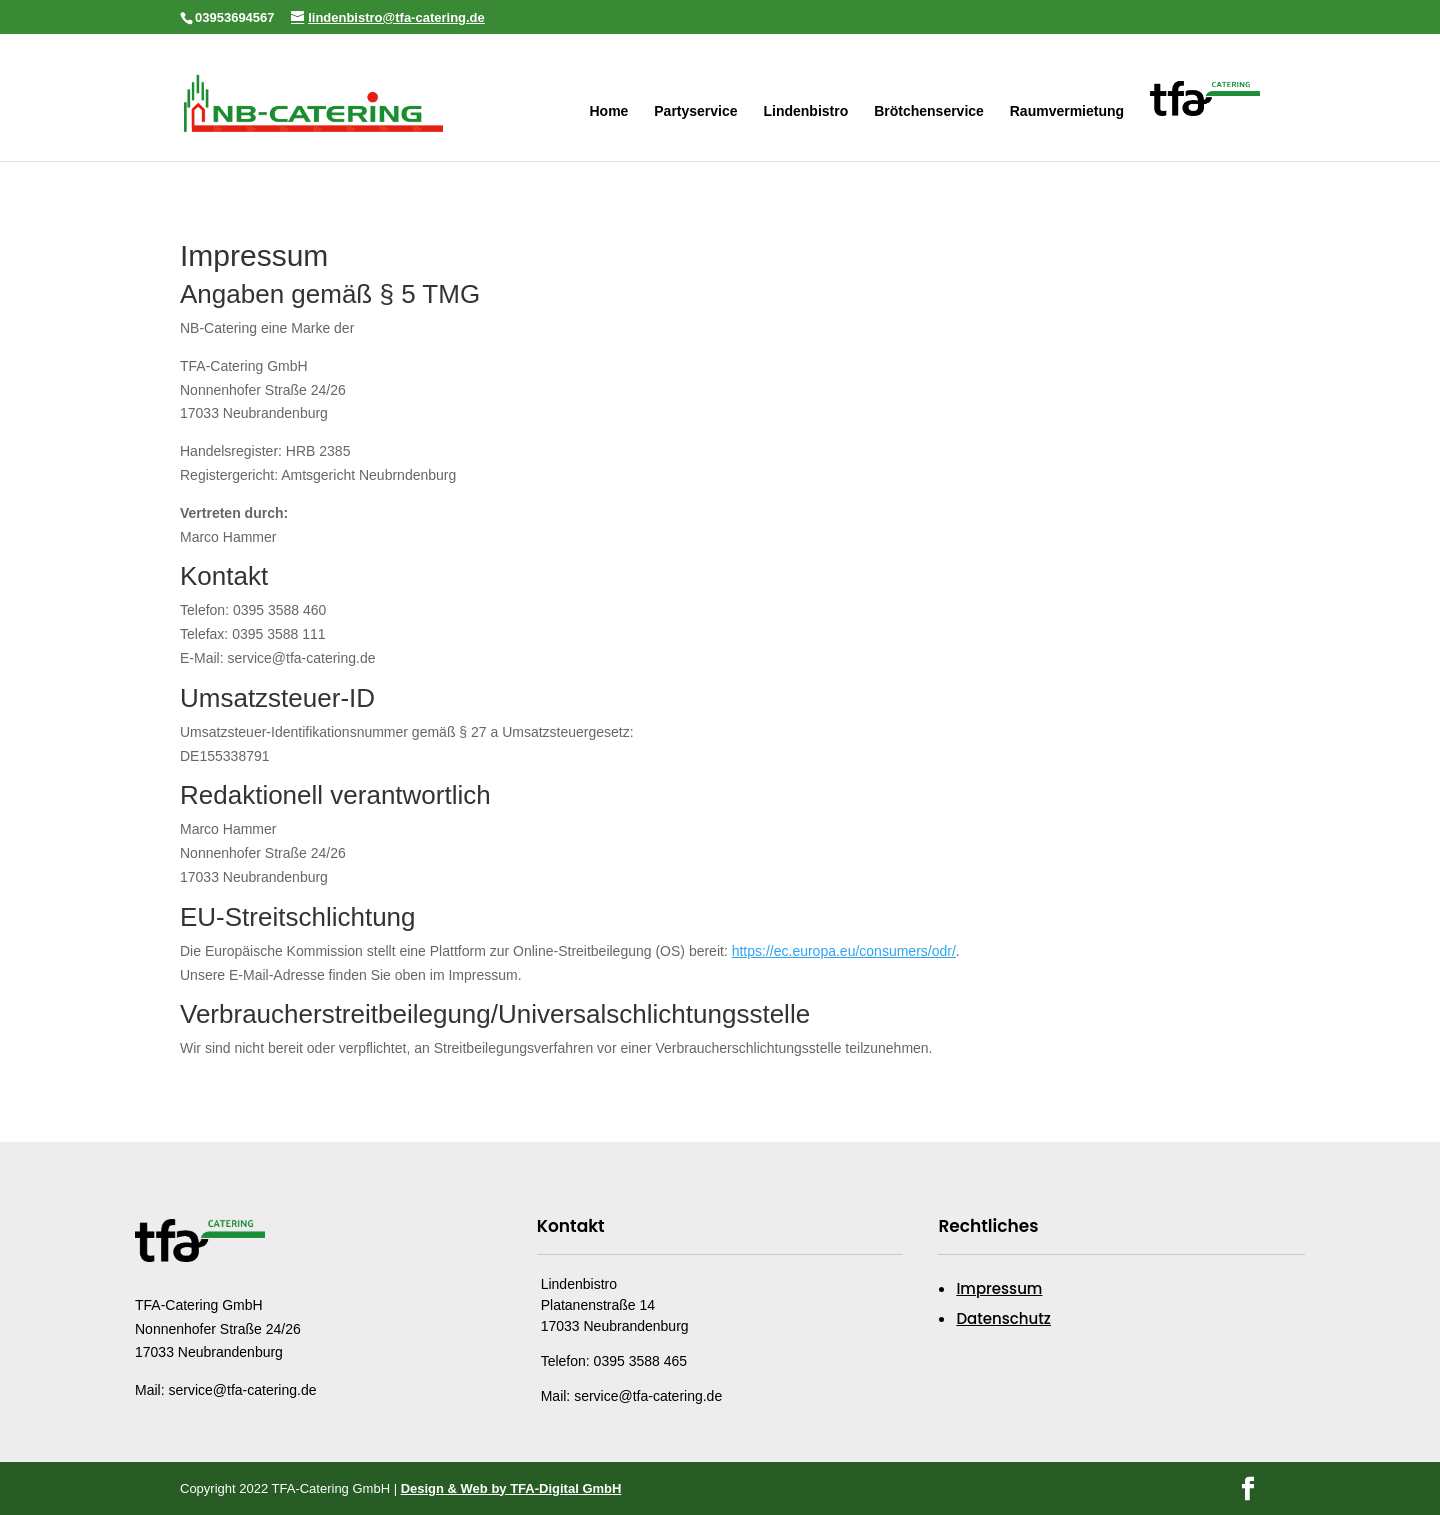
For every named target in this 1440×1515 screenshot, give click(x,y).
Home (608, 111)
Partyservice (695, 111)
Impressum (999, 1288)
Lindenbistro (805, 111)
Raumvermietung (1067, 111)
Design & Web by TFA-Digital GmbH (511, 1488)
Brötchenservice (929, 111)
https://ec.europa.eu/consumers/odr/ (844, 951)
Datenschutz (1003, 1318)
